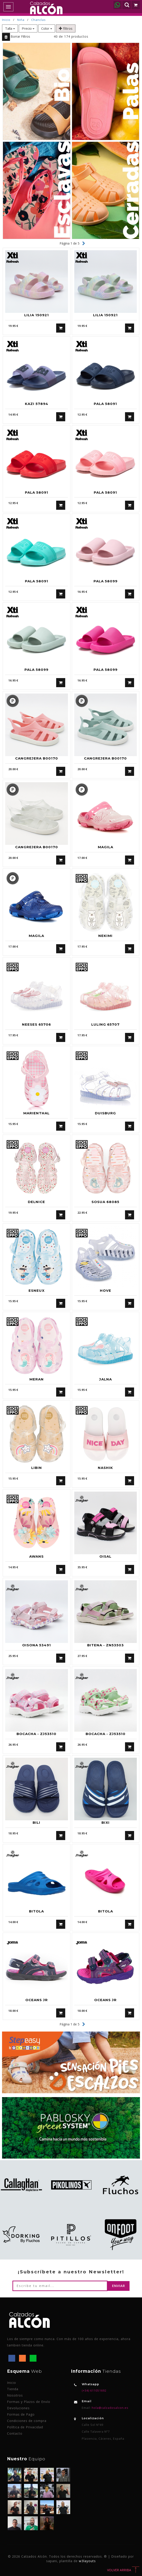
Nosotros (15, 2395)
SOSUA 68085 (105, 1202)
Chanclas (38, 20)
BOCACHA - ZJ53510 (36, 1734)
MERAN (36, 1379)
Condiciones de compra (26, 2421)
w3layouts (87, 2561)
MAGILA (105, 847)
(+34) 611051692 (94, 2390)
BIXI (105, 1822)
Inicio (6, 20)
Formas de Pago (21, 2414)
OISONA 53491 (36, 1645)
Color (46, 28)
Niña (20, 20)
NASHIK (105, 1468)
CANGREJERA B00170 (36, 758)
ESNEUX (37, 1290)
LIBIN (36, 1468)
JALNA (105, 1379)
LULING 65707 (105, 1024)
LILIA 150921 (36, 315)
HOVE (105, 1290)
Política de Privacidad (25, 2427)
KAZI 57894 (36, 404)
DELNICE (36, 1202)
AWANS (36, 1556)
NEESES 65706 (36, 1024)
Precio (28, 28)
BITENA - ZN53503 (105, 1645)
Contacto (14, 2433)
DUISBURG (105, 1113)
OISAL (105, 1556)
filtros (65, 28)
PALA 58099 (106, 581)
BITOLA (36, 1911)
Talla (10, 28)
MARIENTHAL (36, 1113)
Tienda (12, 2389)
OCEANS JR (36, 2000)
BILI (36, 1822)
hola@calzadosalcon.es (109, 2408)
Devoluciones (18, 2408)
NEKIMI (105, 936)
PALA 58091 (105, 404)
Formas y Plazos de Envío (28, 2402)
